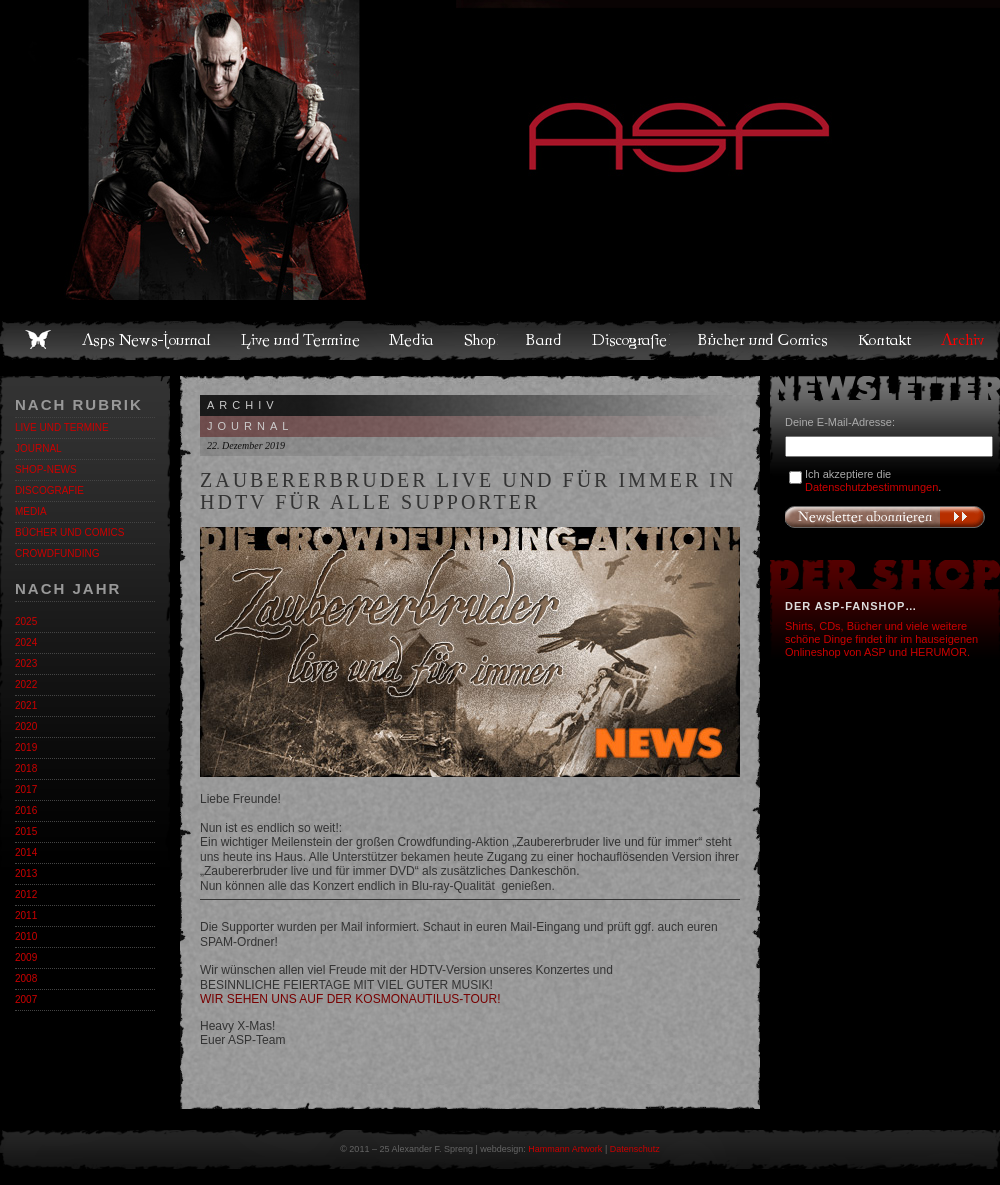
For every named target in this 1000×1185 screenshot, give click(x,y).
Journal (38, 448)
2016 (26, 810)
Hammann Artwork (565, 1149)
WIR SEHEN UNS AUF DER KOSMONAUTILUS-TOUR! (350, 999)
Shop (481, 340)
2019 (26, 747)
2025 (26, 621)
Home (38, 340)
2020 (26, 726)
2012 (26, 894)
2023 (26, 663)
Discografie (631, 340)
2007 (26, 999)
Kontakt (885, 340)
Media (412, 340)
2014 (26, 852)
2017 (26, 789)
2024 (26, 642)
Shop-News (46, 469)
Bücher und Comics (764, 340)
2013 (26, 873)
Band (545, 340)
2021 (26, 705)
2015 (26, 831)
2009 (26, 957)
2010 (26, 936)
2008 (26, 978)
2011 (26, 915)
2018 (26, 768)
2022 (26, 684)
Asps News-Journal (147, 340)
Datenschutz (635, 1149)
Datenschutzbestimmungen (871, 487)
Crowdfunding (57, 553)
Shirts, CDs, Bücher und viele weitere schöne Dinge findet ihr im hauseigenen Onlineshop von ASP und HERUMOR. (881, 639)
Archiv (964, 340)
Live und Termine (301, 340)
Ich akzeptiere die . (873, 480)
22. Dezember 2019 (246, 445)
